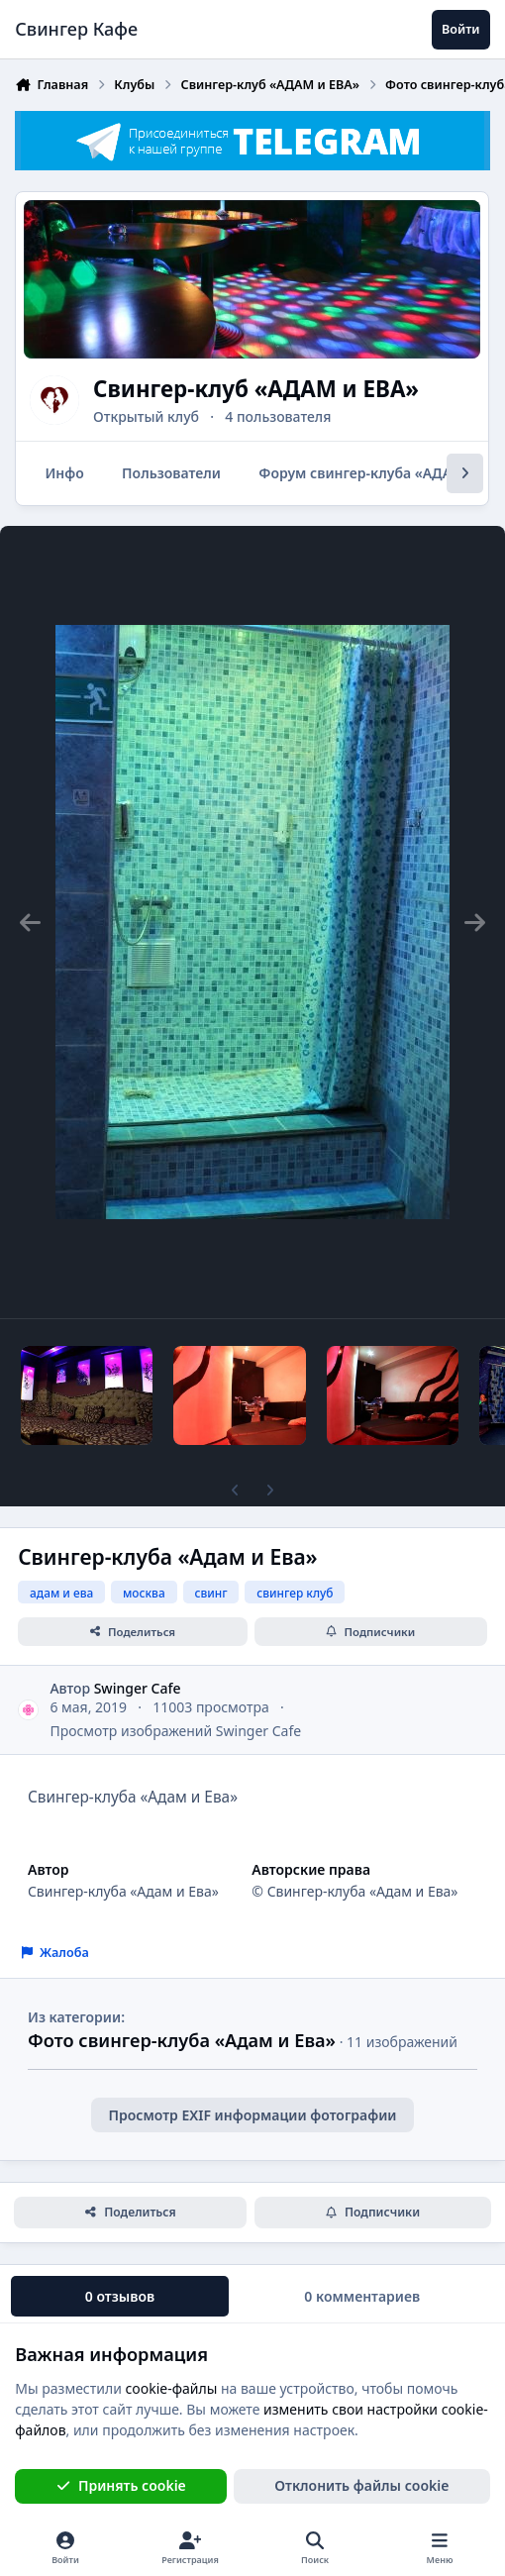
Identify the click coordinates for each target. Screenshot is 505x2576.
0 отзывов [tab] (119, 2296)
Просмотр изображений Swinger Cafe (175, 1730)
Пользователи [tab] (171, 473)
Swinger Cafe (137, 1688)
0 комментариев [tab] (362, 2296)
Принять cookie (121, 2485)
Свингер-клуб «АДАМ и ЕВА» (256, 388)
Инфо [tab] (65, 473)
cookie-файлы (172, 2387)
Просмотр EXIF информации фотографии (252, 2115)
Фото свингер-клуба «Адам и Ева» (182, 2040)
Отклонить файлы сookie (361, 2485)
